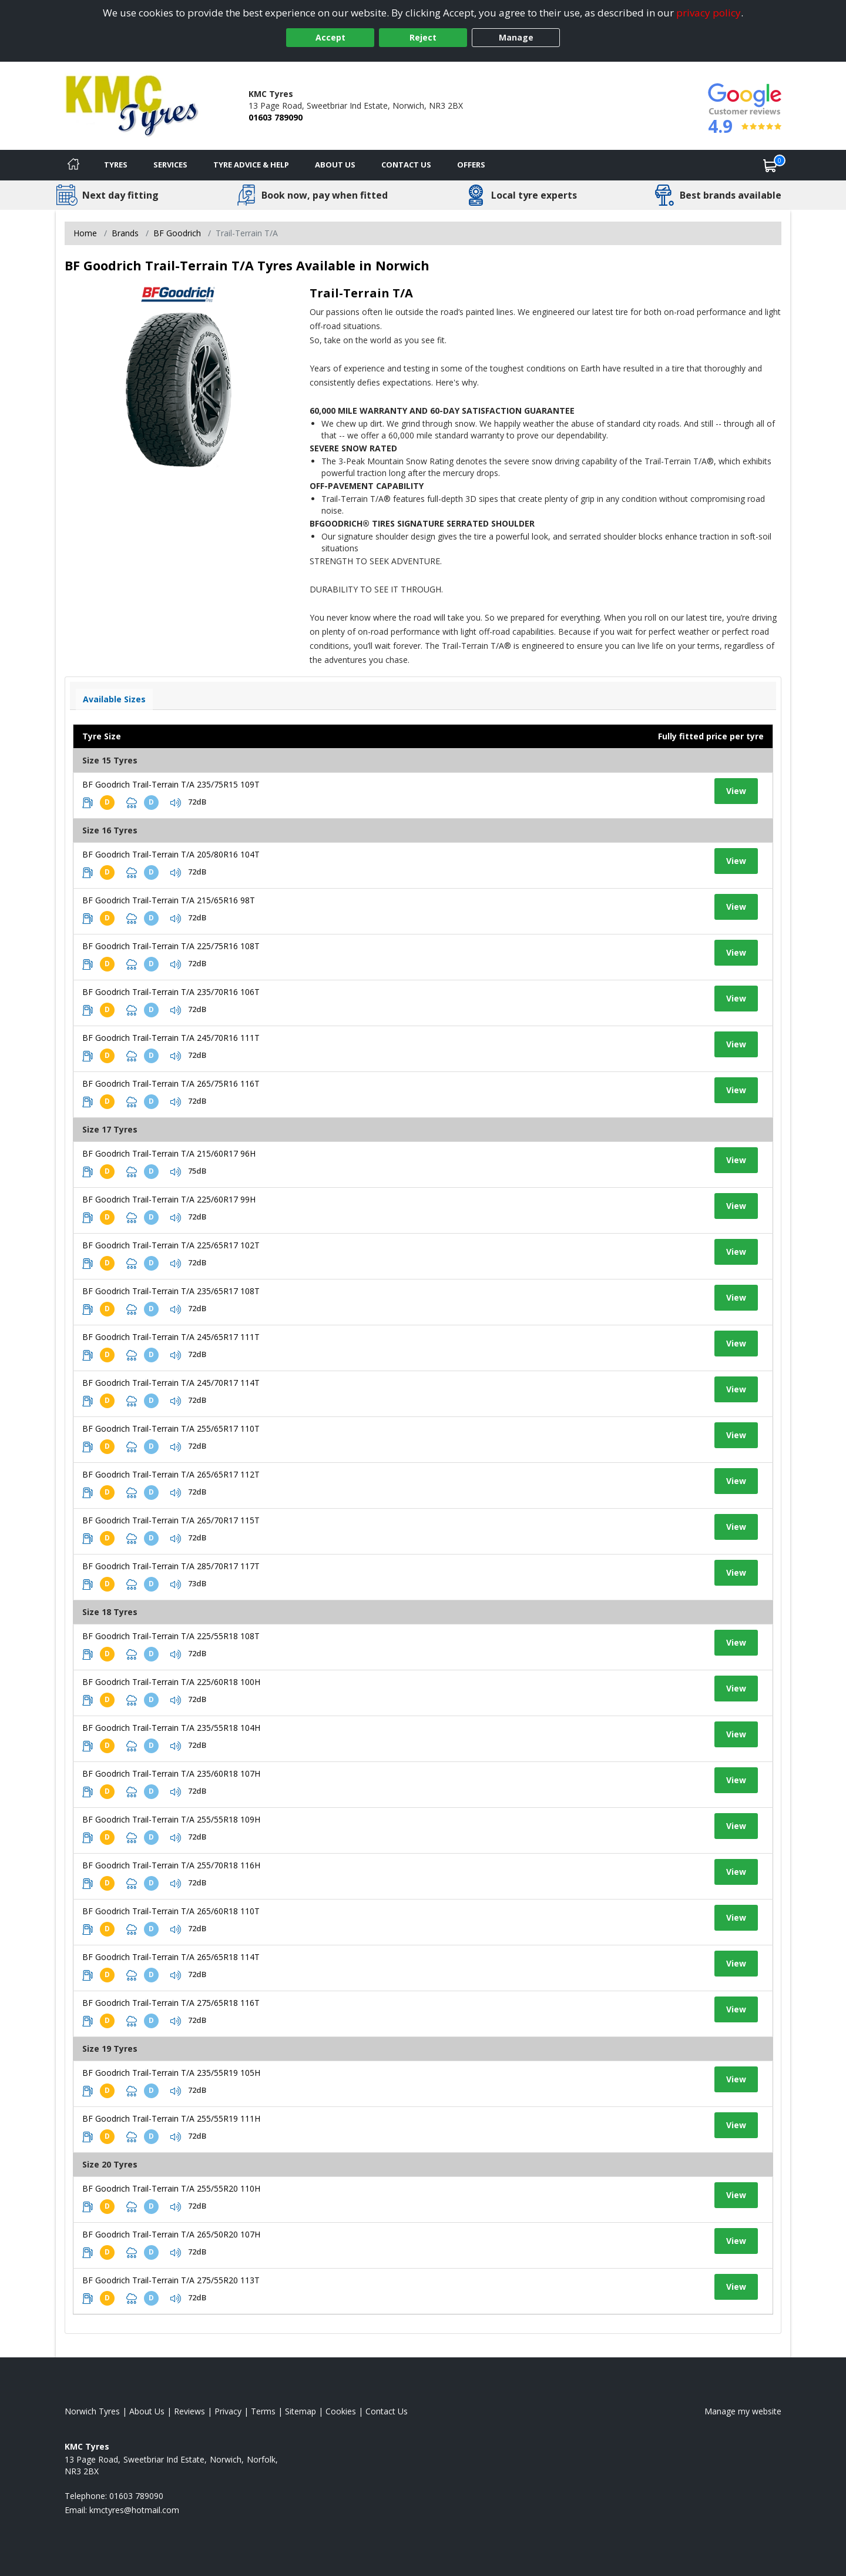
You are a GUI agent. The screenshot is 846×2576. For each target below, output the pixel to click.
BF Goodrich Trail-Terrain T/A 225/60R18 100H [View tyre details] (171, 1681)
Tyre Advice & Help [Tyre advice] (251, 164)
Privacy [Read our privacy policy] (227, 2411)
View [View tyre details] (736, 790)
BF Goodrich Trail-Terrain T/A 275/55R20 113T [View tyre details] (171, 2280)
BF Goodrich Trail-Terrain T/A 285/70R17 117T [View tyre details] (171, 1566)
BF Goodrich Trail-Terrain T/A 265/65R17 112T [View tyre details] (171, 1474)
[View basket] (770, 165)
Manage (516, 37)
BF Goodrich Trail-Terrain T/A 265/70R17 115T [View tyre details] (171, 1520)
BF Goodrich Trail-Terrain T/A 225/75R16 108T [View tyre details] (171, 946)
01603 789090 (276, 117)
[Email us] (134, 2509)
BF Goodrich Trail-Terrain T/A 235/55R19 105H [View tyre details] (171, 2072)
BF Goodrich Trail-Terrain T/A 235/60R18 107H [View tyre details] (171, 1773)
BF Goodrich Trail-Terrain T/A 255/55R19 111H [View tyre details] (171, 2118)
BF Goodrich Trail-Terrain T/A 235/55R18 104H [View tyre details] (171, 1727)
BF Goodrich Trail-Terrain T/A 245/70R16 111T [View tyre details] (171, 1037)
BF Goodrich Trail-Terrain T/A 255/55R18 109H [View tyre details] (171, 1819)
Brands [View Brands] (125, 233)
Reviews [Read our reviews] (189, 2411)
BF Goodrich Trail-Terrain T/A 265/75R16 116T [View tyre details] (171, 1083)
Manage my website (742, 2411)
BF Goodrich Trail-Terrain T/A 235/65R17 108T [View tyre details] (171, 1291)
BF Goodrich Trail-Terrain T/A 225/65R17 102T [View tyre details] (171, 1245)
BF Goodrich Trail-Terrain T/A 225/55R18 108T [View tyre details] (171, 1636)
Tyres (115, 164)
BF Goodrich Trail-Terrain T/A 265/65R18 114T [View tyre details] (171, 1956)
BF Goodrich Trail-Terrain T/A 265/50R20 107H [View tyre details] (171, 2234)
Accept (330, 37)
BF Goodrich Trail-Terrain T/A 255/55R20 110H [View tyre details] (171, 2188)
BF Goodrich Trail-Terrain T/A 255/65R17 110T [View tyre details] (171, 1428)
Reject (423, 37)
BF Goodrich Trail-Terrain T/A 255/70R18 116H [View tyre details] (171, 1865)
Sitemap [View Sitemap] (300, 2411)
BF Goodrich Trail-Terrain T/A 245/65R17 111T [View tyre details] (171, 1336)
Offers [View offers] (471, 164)
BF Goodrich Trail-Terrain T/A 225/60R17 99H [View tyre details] (169, 1199)
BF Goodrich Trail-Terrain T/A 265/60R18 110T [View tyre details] (171, 1911)
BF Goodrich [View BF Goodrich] (177, 233)
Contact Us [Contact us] (406, 164)
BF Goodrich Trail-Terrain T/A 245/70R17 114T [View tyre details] (171, 1382)
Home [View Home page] (85, 233)
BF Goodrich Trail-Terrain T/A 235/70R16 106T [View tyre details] (171, 991)
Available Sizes (114, 699)
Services (170, 164)
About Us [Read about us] (146, 2411)
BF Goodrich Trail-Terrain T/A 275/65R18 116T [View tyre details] (171, 2002)
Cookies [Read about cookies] (340, 2411)
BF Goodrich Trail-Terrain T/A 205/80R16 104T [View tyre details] (171, 854)
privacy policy (708, 12)
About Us (335, 164)
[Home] (73, 165)
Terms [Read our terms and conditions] (263, 2411)
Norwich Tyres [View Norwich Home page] (92, 2411)
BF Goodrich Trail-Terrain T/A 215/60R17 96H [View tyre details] (169, 1153)
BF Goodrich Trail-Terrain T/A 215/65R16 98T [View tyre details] (168, 900)
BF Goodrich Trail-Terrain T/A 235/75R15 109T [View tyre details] (171, 784)
